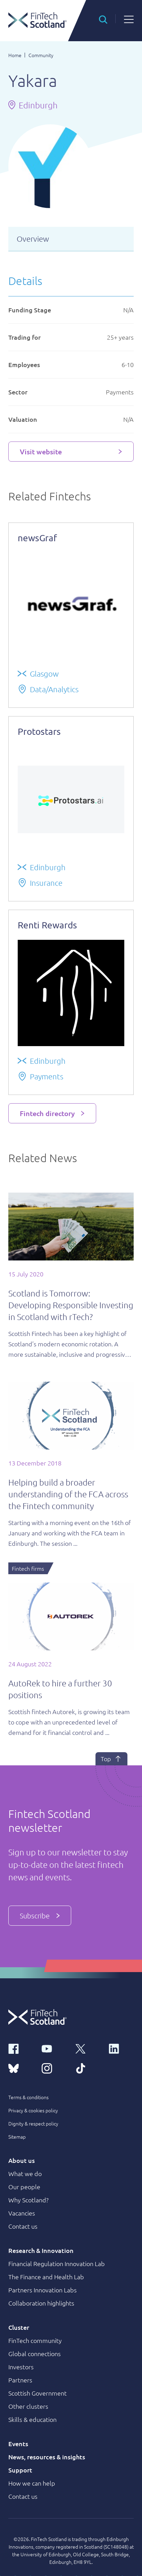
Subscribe (40, 1915)
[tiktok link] (87, 2067)
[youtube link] (54, 2048)
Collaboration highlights (41, 2303)
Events (18, 2444)
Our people (24, 2187)
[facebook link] (20, 2048)
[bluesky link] (20, 2067)
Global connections (34, 2353)
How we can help (31, 2483)
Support (20, 2470)
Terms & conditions (28, 2097)
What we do (25, 2173)
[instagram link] (54, 2067)
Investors (21, 2367)
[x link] (87, 2048)
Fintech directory (47, 1113)
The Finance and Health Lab (46, 2277)
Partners (20, 2380)
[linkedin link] (121, 2048)
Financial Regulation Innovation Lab (56, 2263)
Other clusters (28, 2406)
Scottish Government (37, 2393)
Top (111, 1759)
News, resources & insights (46, 2457)
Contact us (22, 2226)
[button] (103, 19)
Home (15, 55)
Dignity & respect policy (33, 2123)
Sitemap (17, 2136)
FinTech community (35, 2340)
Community (40, 55)
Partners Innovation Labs (42, 2290)
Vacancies (21, 2213)
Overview (33, 238)
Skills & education (32, 2419)
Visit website (41, 451)
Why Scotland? (28, 2200)
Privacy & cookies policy (33, 2110)
